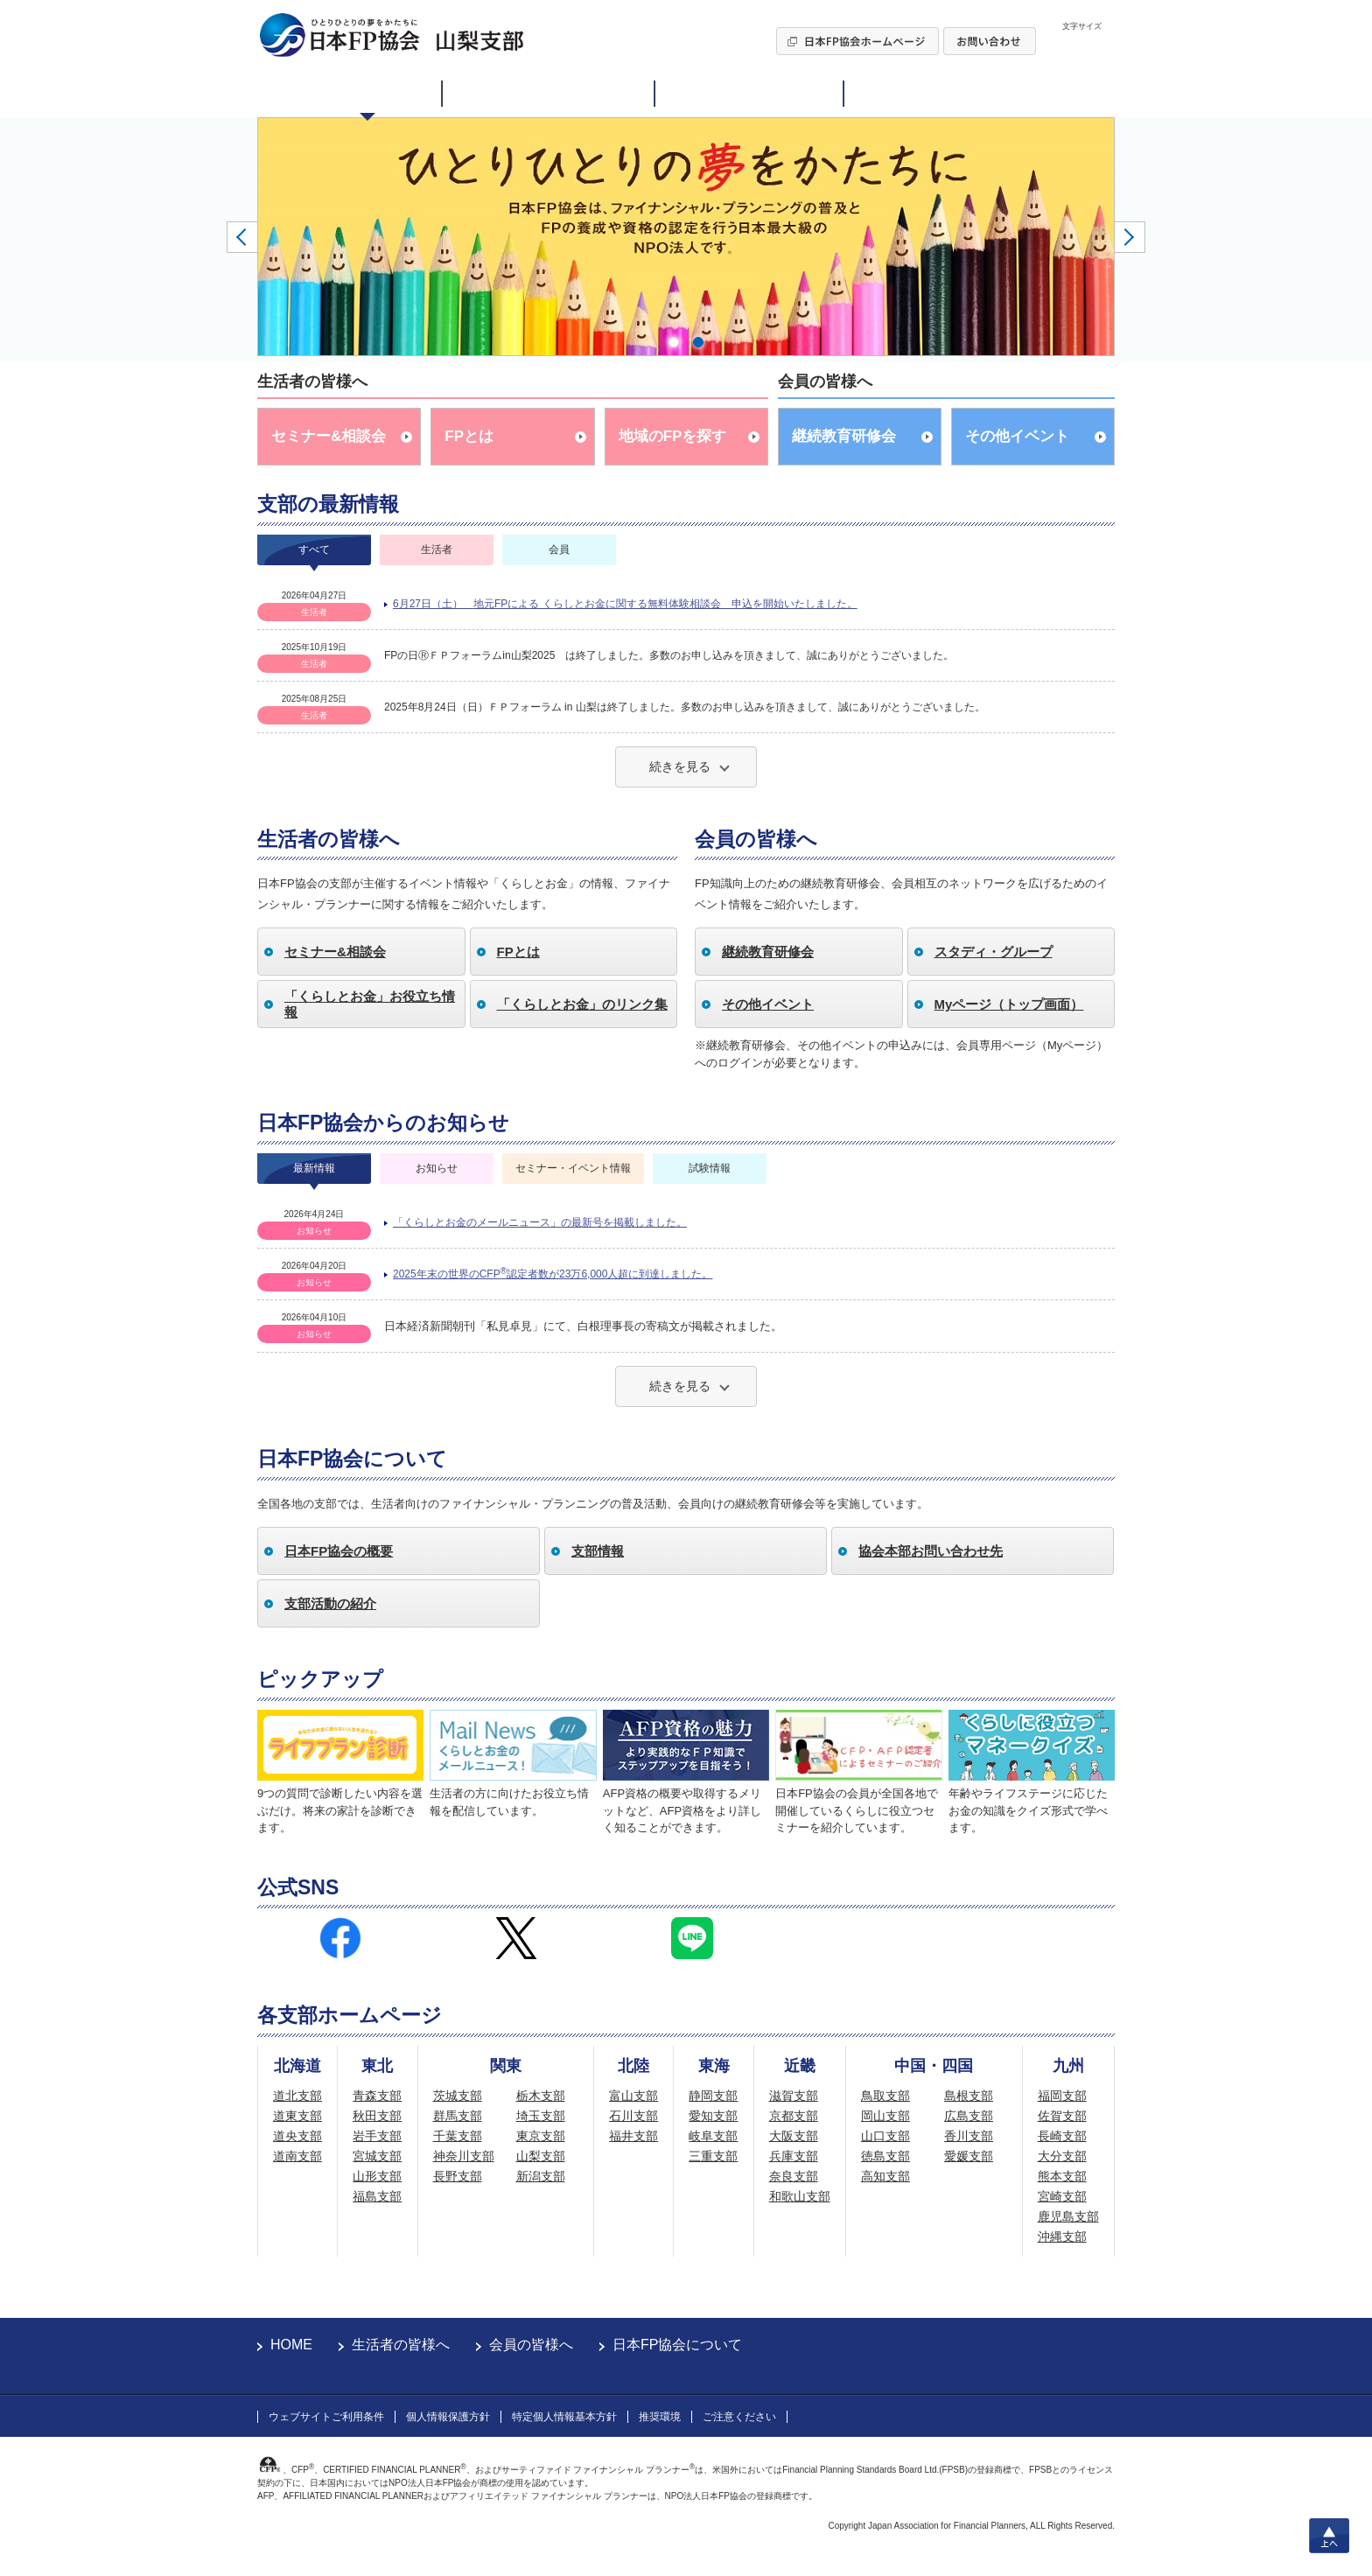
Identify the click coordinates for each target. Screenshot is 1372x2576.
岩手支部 (377, 2136)
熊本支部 (1062, 2176)
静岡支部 (713, 2096)
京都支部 (793, 2116)
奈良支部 (793, 2176)
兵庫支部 (793, 2156)
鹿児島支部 (1068, 2216)
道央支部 (297, 2136)
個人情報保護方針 (448, 2417)
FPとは (469, 436)
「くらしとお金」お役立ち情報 (369, 1004)
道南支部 (297, 2156)
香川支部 (968, 2136)
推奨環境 (660, 2417)
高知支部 (885, 2176)
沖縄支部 (1062, 2237)
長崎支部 (1062, 2136)
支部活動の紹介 (330, 1603)
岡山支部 (885, 2116)
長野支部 (457, 2176)
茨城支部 (457, 2096)
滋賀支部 (793, 2096)
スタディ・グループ (993, 951)
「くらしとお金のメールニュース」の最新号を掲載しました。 (540, 1222)
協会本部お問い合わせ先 (930, 1551)
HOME (291, 2344)
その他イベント (1017, 436)
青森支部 (377, 2096)
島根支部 (968, 2096)
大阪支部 (793, 2136)
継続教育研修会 (844, 436)
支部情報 (597, 1551)
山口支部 (885, 2136)
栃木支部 (540, 2096)
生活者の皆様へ (401, 2344)
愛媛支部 (968, 2156)
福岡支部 (1062, 2096)
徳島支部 (885, 2156)
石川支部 (633, 2116)
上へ (1329, 2535)
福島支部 (377, 2196)
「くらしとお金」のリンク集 (582, 1004)
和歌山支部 (799, 2196)
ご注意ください (739, 2417)
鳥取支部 (885, 2096)
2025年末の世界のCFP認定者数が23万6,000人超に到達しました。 (552, 1273)
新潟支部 (540, 2176)
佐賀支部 (1062, 2116)
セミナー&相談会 (328, 436)
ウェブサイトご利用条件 (326, 2417)
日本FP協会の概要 (338, 1551)
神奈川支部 (463, 2156)
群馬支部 (457, 2116)
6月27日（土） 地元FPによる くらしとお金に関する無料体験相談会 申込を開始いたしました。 (625, 604)
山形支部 (377, 2176)
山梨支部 (540, 2156)
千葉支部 (457, 2136)
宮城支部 (377, 2156)
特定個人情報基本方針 (564, 2417)
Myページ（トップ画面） (1009, 1004)
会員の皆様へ (531, 2344)
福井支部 (633, 2136)
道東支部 (297, 2116)
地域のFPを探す (673, 436)
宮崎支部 (1062, 2196)
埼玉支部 (540, 2116)
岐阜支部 (713, 2136)
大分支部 (1062, 2156)
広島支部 (968, 2116)
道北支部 (297, 2096)
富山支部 (633, 2096)
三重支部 (713, 2156)
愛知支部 (713, 2116)
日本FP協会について (677, 2344)
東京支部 (540, 2136)
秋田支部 (377, 2116)
